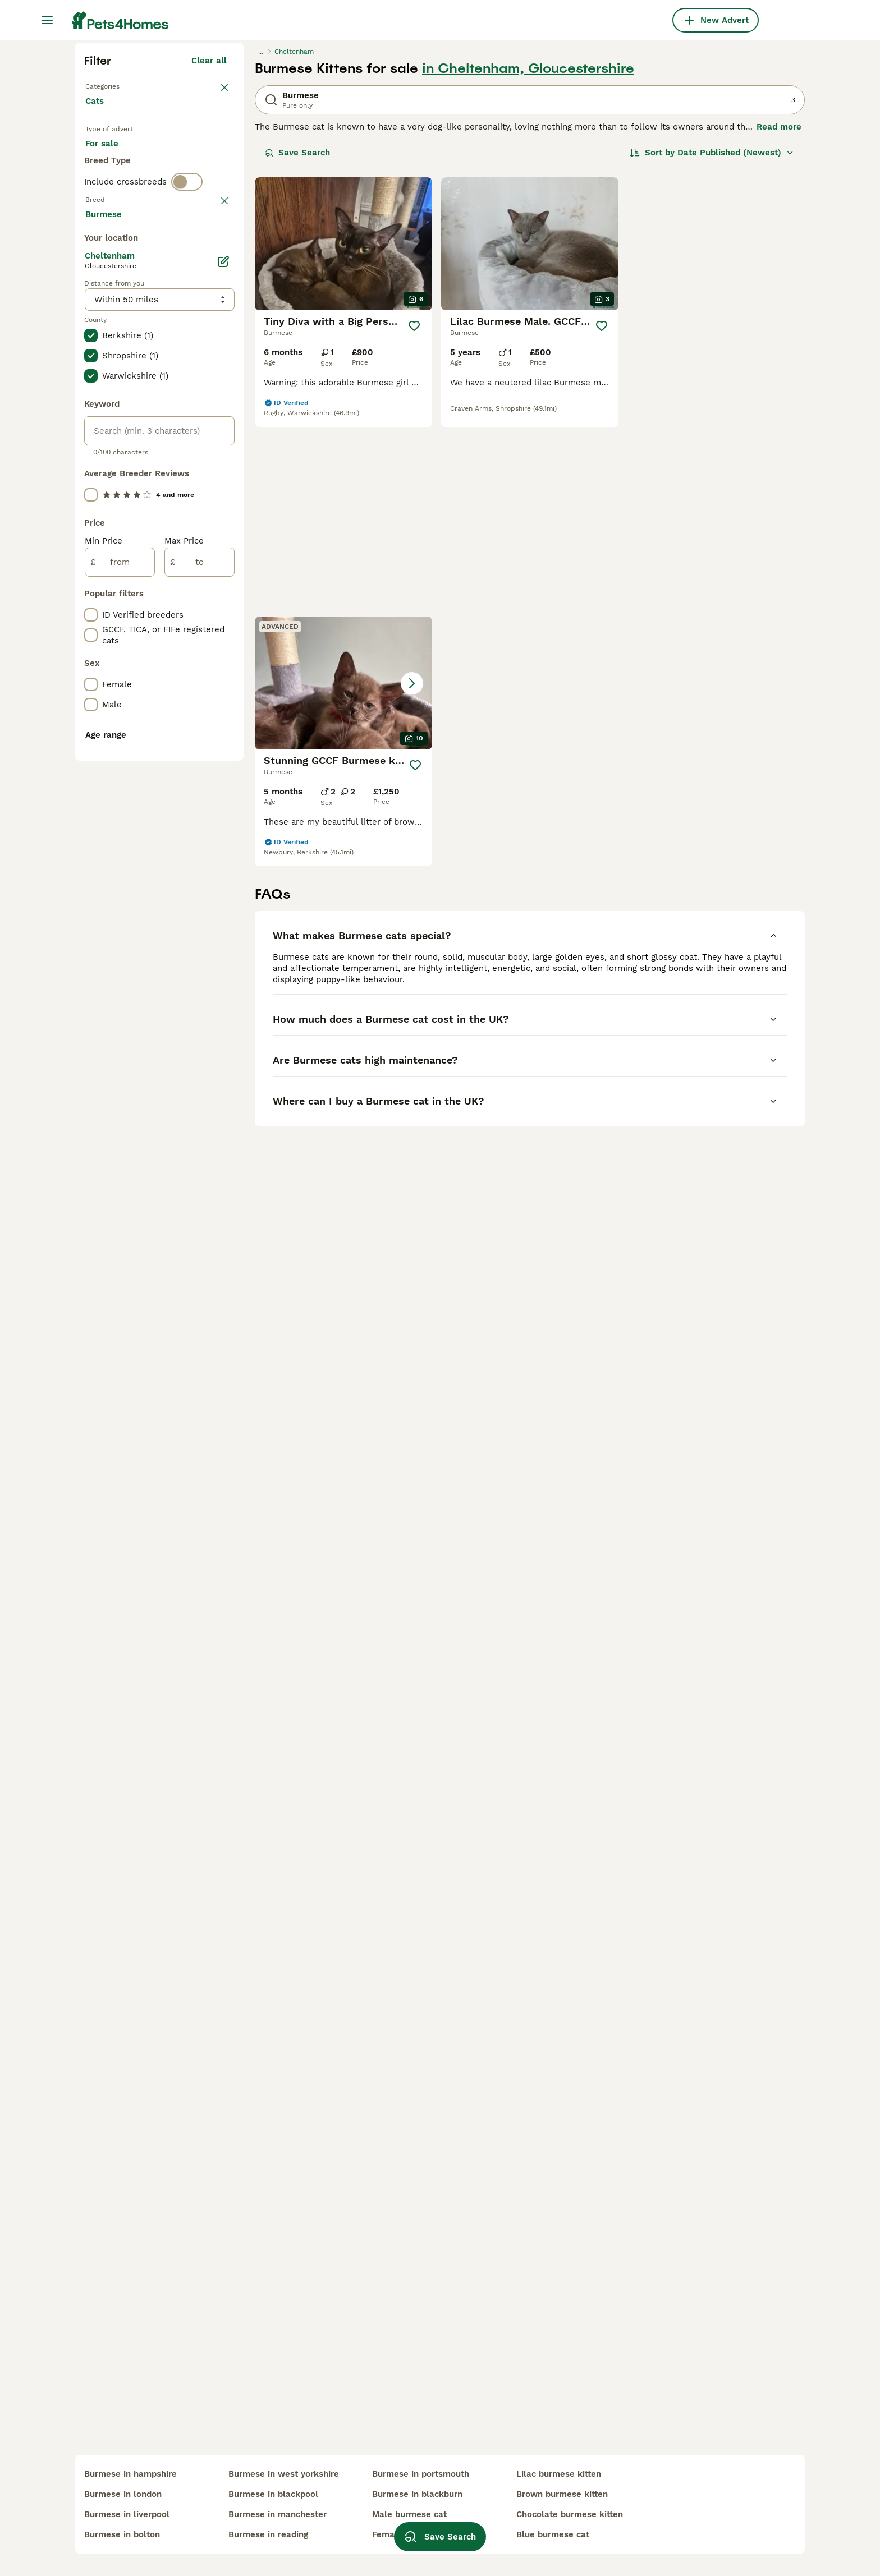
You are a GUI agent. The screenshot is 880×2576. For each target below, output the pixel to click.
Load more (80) (203, 715)
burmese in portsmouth (420, 2474)
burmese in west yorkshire (283, 2474)
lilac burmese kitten (558, 2474)
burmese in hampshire (130, 2474)
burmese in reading (268, 2534)
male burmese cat (409, 2514)
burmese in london (123, 2494)
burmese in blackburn (417, 2494)
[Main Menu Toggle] (47, 20)
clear (216, 452)
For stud (111, 386)
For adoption (178, 359)
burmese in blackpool (273, 2494)
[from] (120, 1064)
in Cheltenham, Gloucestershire (528, 270)
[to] (199, 1064)
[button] (716, 445)
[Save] (414, 528)
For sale (110, 359)
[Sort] (712, 354)
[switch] (187, 429)
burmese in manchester (277, 2514)
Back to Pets (111, 287)
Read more (779, 329)
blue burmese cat (552, 2534)
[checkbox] (91, 510)
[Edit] (223, 764)
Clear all (209, 262)
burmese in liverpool (126, 2514)
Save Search (297, 354)
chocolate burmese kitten (569, 2514)
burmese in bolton (122, 2534)
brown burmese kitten (562, 2494)
